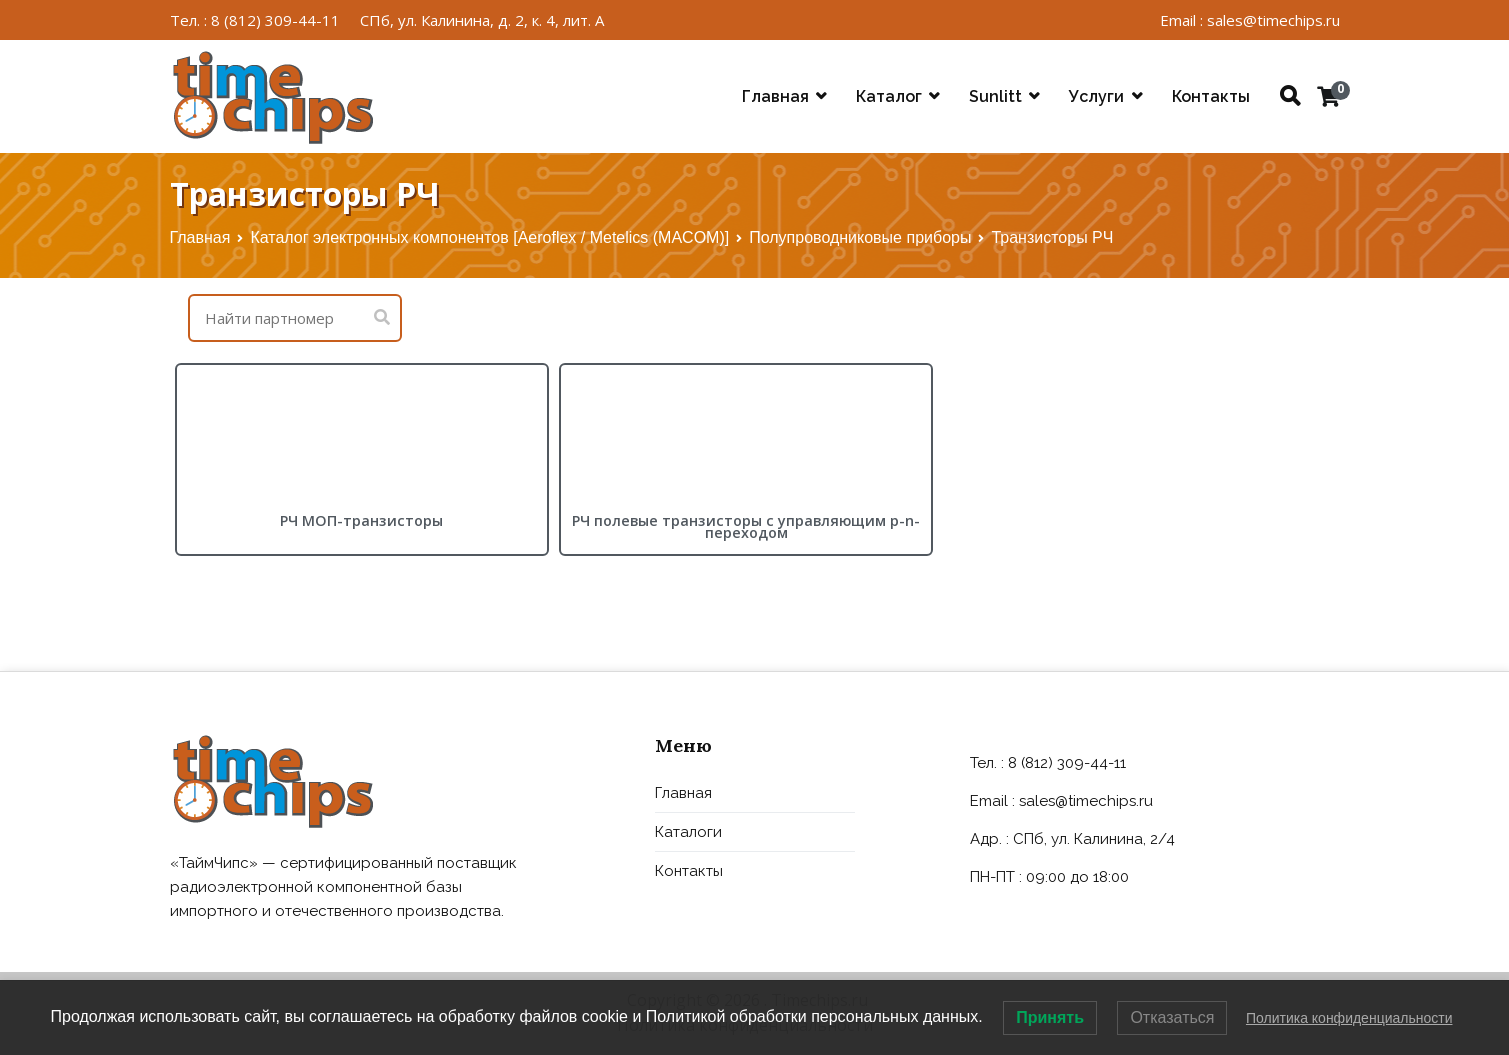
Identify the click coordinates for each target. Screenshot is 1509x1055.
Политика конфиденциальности (1349, 1018)
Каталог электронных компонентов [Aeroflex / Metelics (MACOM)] (489, 237)
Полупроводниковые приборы (860, 237)
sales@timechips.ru (1086, 801)
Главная (775, 96)
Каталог (889, 96)
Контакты (1211, 96)
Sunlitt (995, 96)
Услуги (1096, 96)
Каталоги (688, 832)
